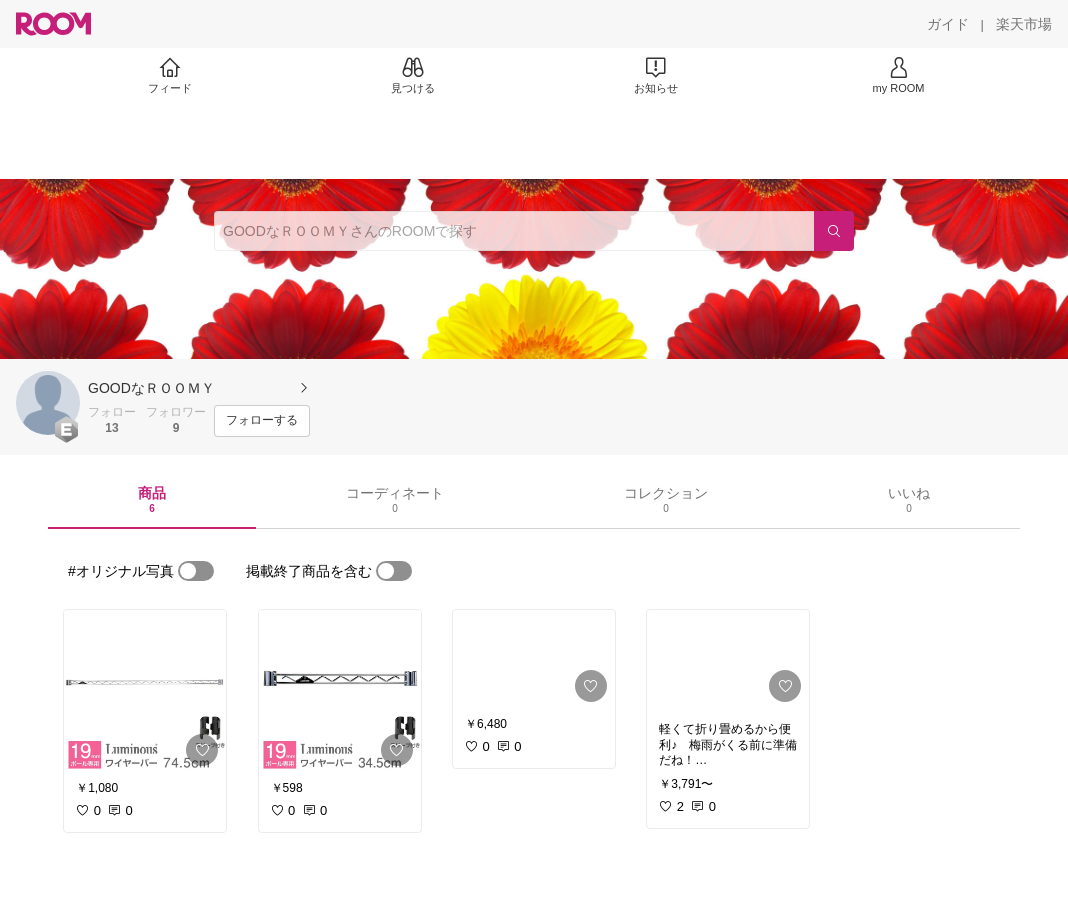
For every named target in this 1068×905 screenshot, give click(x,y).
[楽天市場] (1024, 24)
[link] (145, 692)
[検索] (834, 231)
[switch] (196, 571)
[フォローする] (262, 421)
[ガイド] (948, 24)
